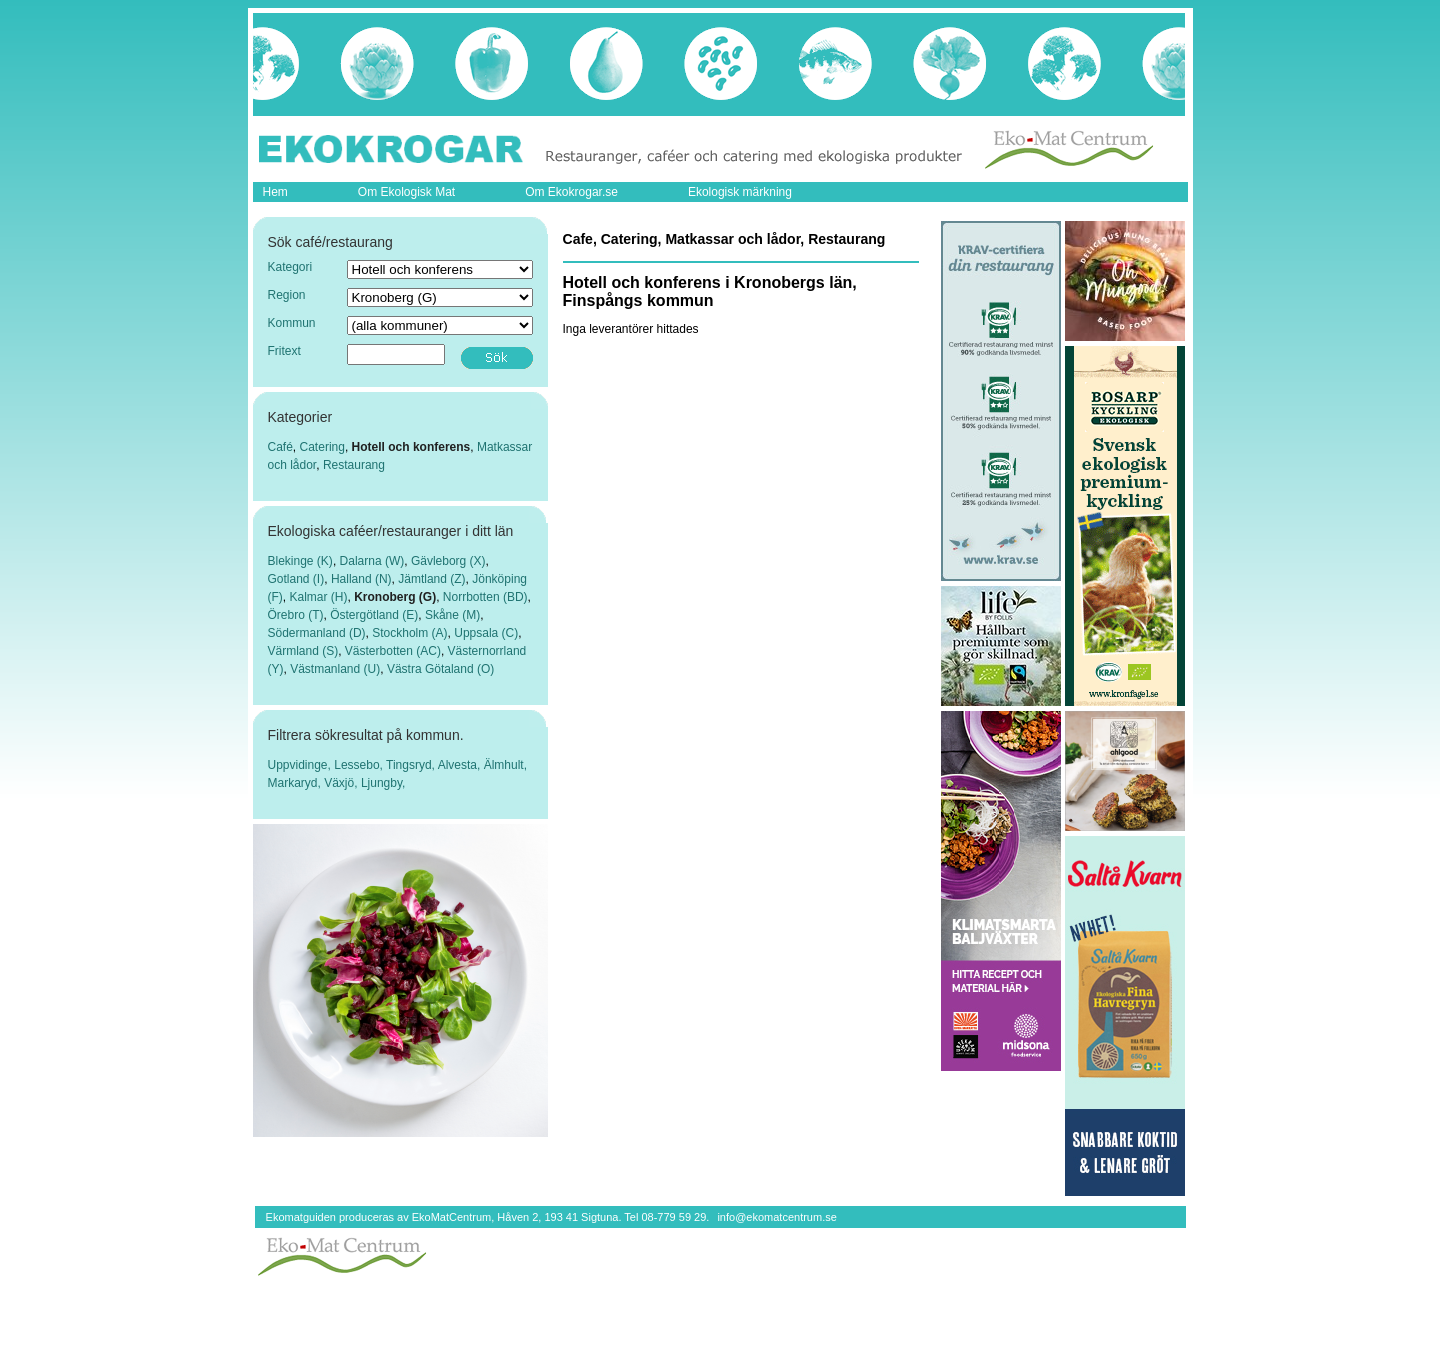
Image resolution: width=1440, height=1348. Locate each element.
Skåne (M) (452, 615)
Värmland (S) (303, 651)
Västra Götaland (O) (440, 669)
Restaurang (354, 465)
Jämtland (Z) (431, 579)
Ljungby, (383, 783)
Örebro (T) (296, 615)
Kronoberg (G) (395, 597)
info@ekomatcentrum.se (776, 1217)
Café (280, 447)
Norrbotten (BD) (485, 597)
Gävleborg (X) (448, 561)
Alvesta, (461, 765)
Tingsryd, (412, 765)
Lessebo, (360, 765)
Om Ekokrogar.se (571, 192)
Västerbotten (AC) (393, 651)
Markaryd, (296, 783)
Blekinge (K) (300, 561)
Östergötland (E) (374, 615)
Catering (322, 447)
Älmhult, (505, 765)
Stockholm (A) (409, 633)
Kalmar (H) (319, 597)
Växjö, (342, 783)
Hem (275, 192)
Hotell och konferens (411, 447)
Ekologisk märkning (740, 192)
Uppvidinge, (301, 765)
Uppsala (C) (486, 633)
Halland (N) (361, 579)
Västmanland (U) (335, 669)
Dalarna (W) (372, 561)
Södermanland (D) (317, 633)
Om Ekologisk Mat (406, 192)
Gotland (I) (296, 579)
